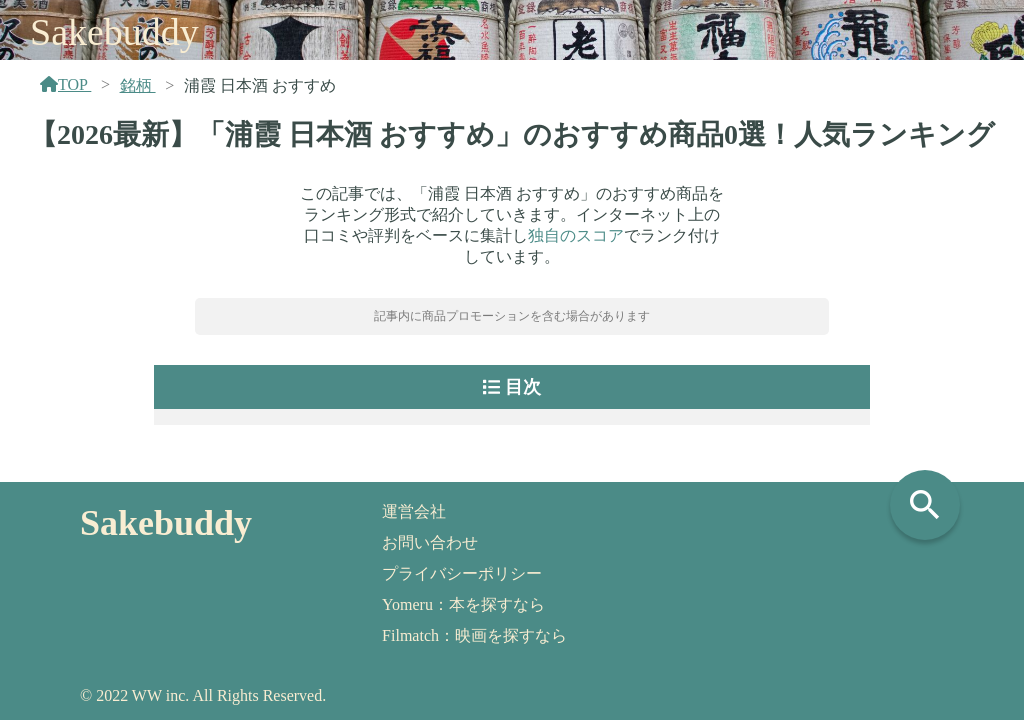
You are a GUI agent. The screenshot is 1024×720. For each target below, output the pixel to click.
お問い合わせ (430, 542)
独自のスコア (576, 235)
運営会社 (414, 511)
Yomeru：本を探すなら (463, 604)
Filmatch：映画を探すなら (474, 635)
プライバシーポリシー (462, 573)
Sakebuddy (114, 32)
